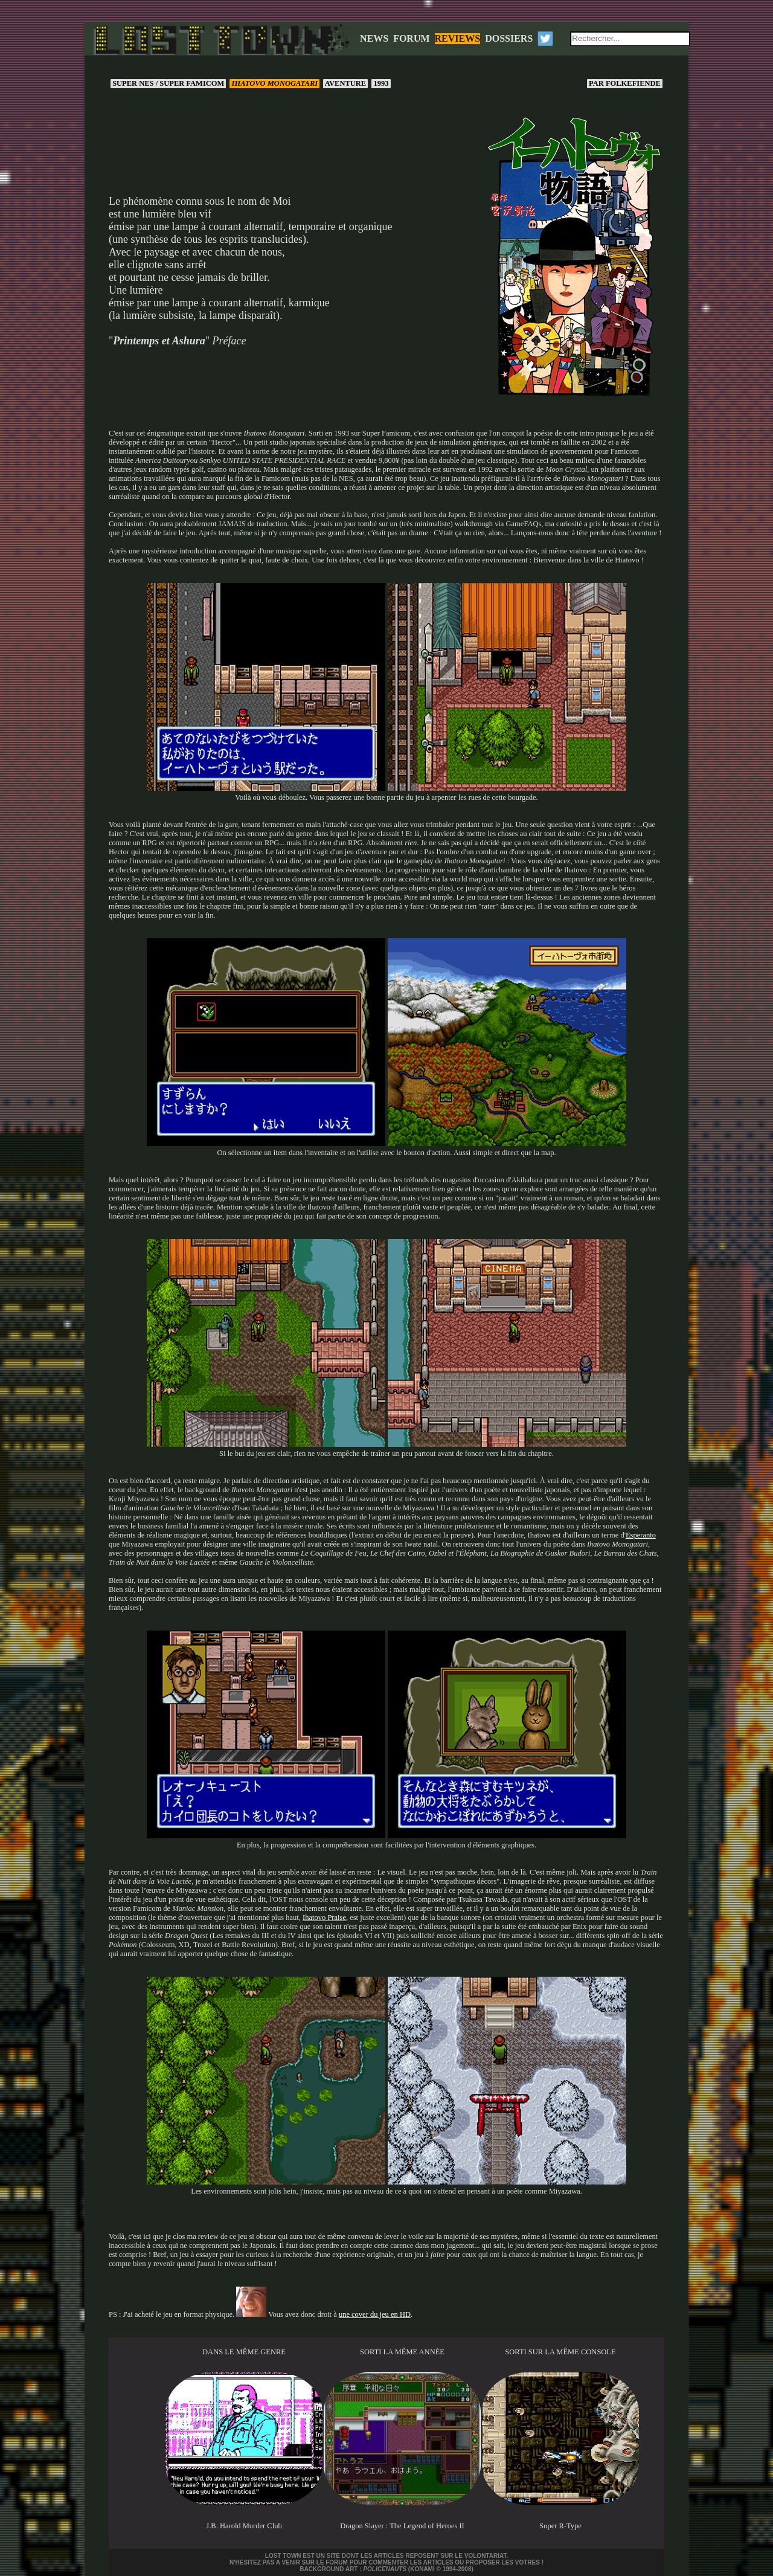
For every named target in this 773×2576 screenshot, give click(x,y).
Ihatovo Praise (324, 1917)
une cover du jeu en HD (375, 2314)
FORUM (411, 38)
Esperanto (641, 1535)
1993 (380, 83)
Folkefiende (624, 83)
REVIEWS (458, 38)
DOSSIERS (509, 38)
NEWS (374, 38)
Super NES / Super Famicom (168, 83)
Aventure (345, 83)
